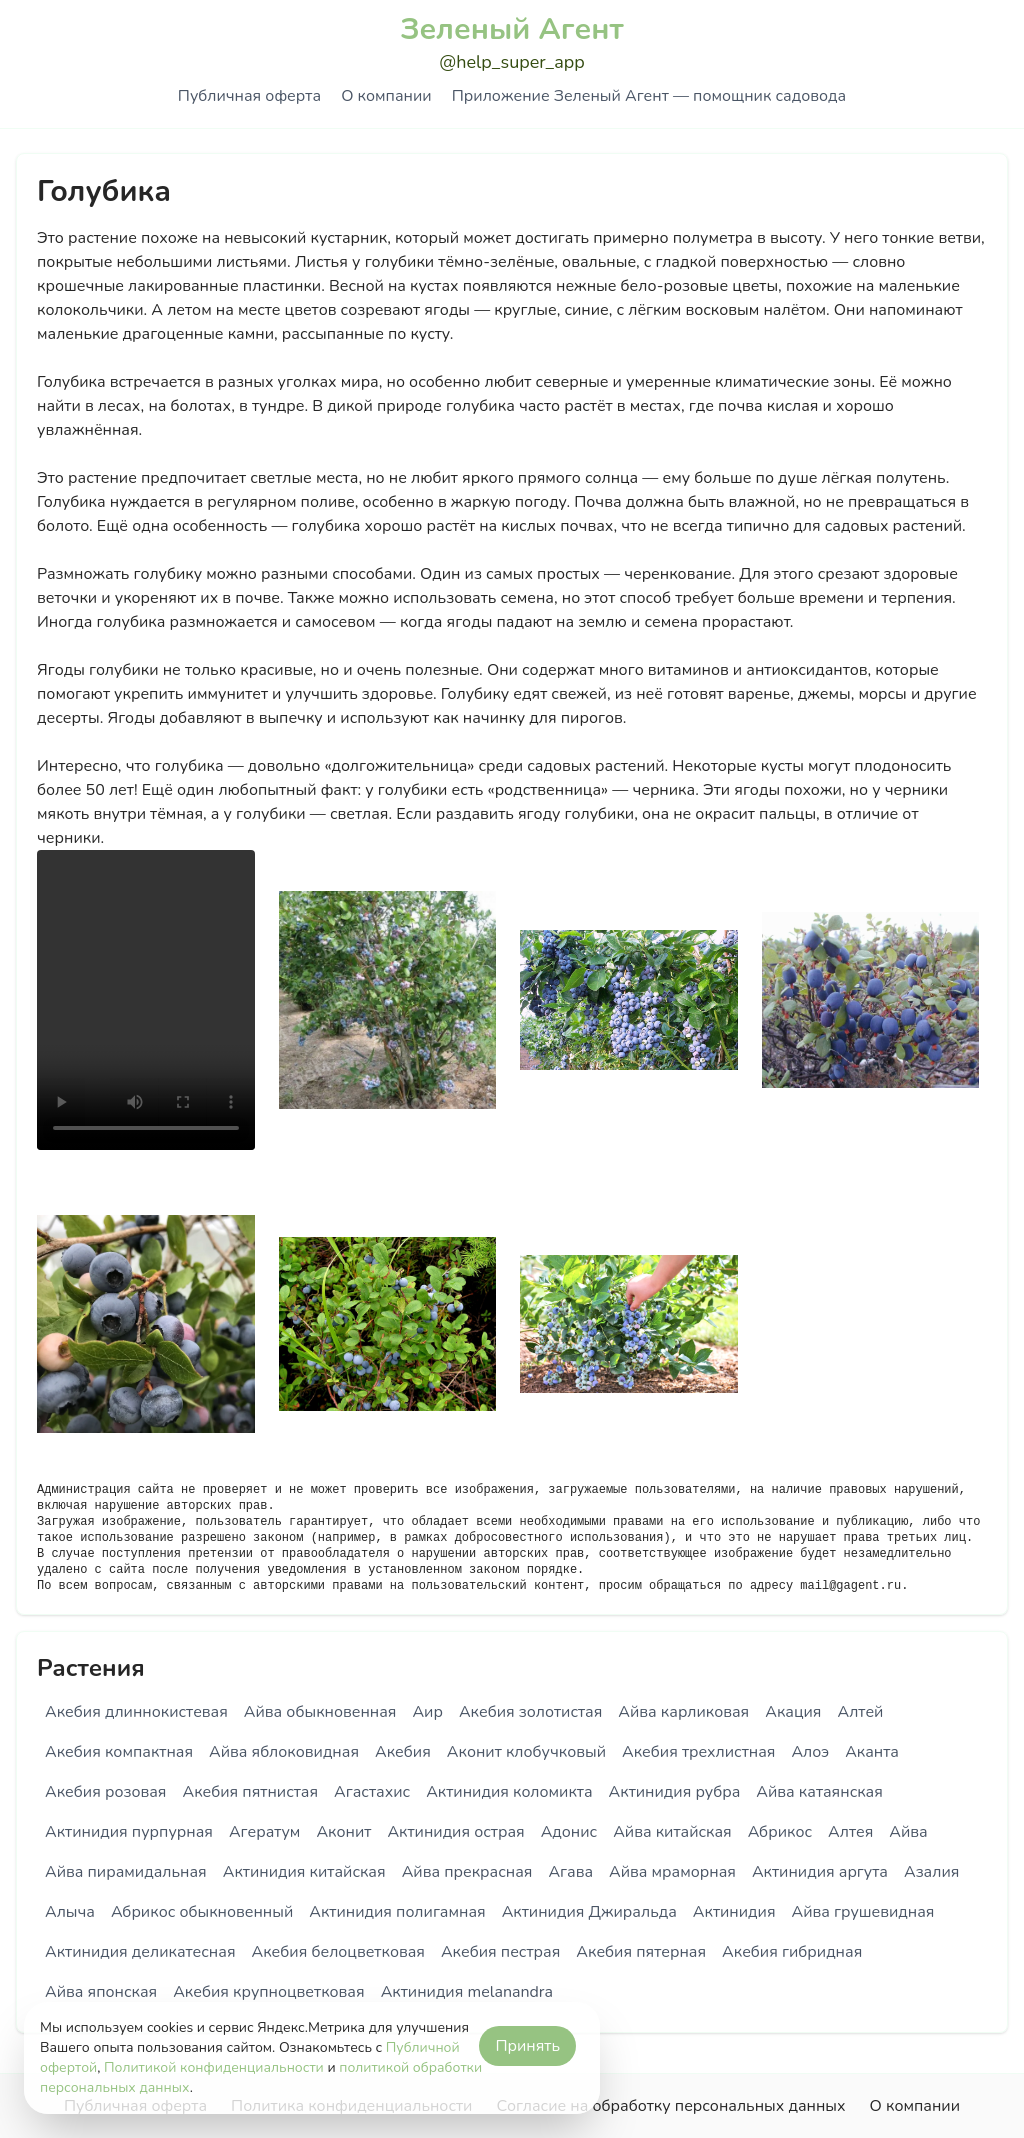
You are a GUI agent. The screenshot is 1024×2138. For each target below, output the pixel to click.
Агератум (264, 1832)
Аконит (343, 1832)
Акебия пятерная (641, 1952)
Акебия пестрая (500, 1952)
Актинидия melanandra (467, 1992)
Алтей (860, 1712)
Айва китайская (672, 1832)
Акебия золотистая (530, 1712)
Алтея (850, 1832)
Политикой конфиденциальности (214, 2067)
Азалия (931, 1872)
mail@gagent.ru (850, 1586)
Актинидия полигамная (397, 1912)
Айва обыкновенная (320, 1712)
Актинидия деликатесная (140, 1952)
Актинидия (734, 1912)
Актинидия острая (455, 1832)
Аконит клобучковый (526, 1752)
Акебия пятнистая (250, 1792)
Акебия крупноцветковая (268, 1992)
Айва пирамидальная (126, 1872)
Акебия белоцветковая (338, 1952)
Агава (570, 1872)
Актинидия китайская (304, 1872)
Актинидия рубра (675, 1792)
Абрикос (780, 1832)
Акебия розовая (105, 1792)
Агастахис (372, 1792)
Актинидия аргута (820, 1872)
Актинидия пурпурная (129, 1832)
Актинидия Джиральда (589, 1912)
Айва (908, 1832)
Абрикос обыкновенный (202, 1912)
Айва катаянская (819, 1792)
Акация (793, 1712)
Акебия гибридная (792, 1952)
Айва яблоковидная (284, 1752)
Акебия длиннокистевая (136, 1712)
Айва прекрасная (467, 1872)
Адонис (569, 1832)
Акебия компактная (119, 1752)
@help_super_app (512, 62)
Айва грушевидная (863, 1912)
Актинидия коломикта (509, 1792)
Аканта (872, 1752)
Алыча (70, 1912)
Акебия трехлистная (698, 1752)
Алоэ (810, 1752)
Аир (427, 1712)
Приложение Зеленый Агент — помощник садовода (649, 96)
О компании (386, 96)
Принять (527, 2046)
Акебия (403, 1752)
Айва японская (101, 1992)
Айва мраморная (672, 1872)
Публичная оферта (249, 96)
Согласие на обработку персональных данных (670, 2106)
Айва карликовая (683, 1712)
